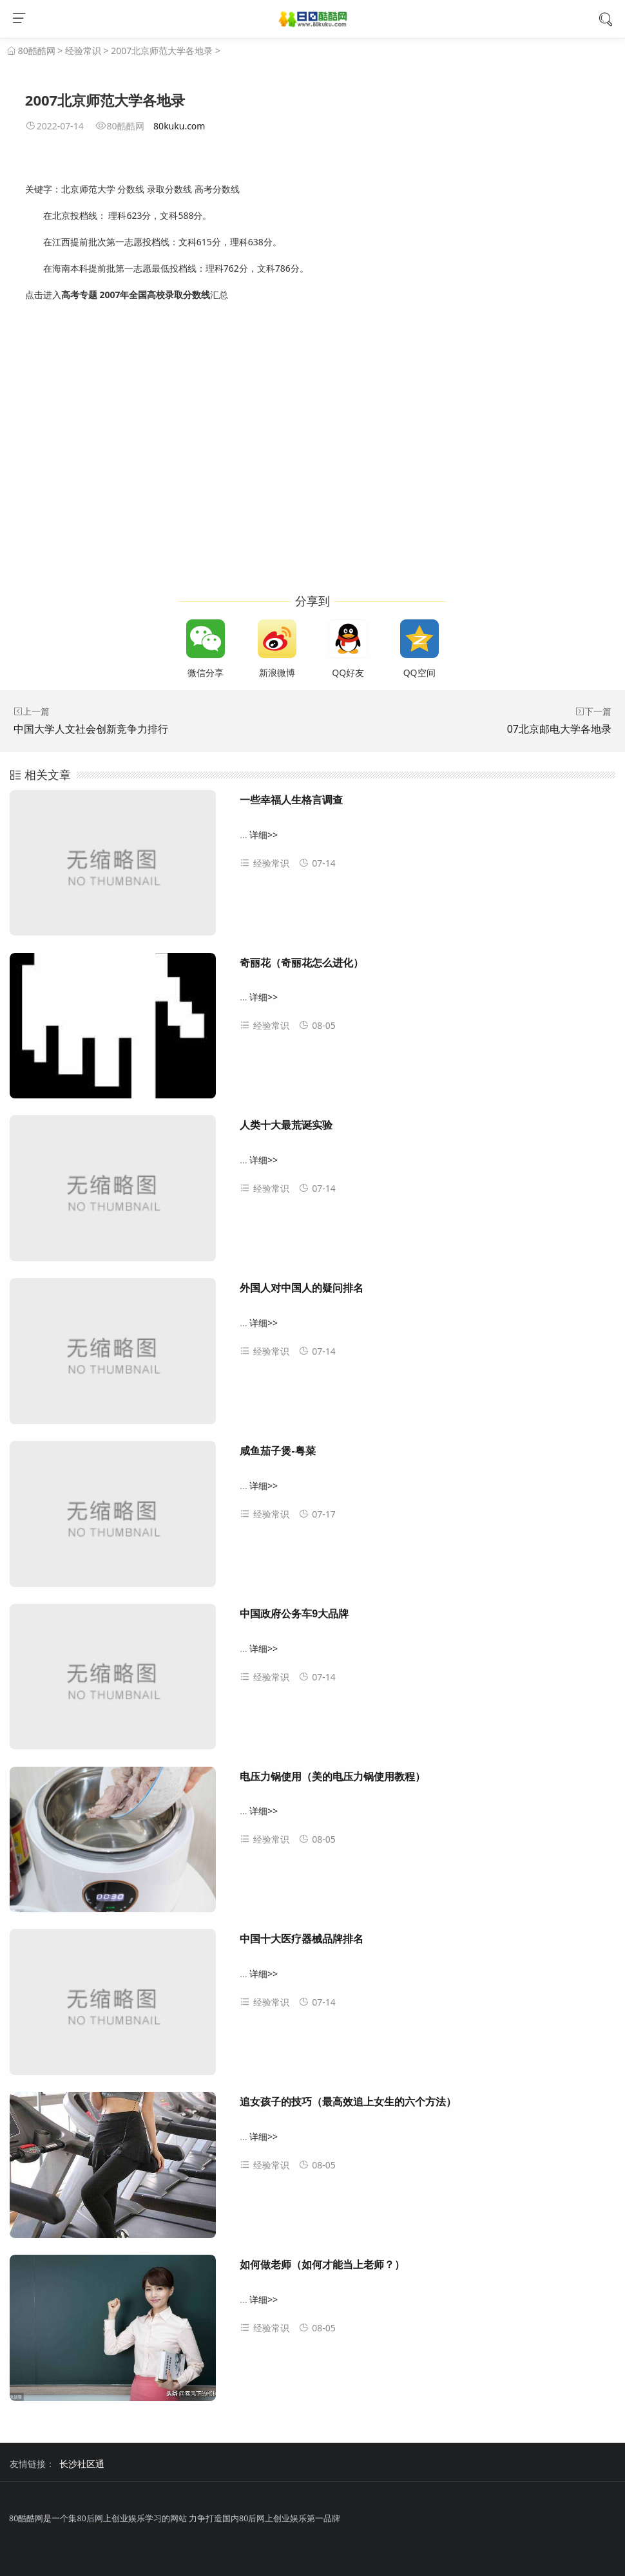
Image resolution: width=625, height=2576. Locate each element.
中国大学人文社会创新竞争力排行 (91, 729)
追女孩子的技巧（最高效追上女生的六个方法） (348, 2101)
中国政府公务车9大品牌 (294, 1613)
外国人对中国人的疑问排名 (301, 1288)
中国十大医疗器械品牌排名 (301, 1938)
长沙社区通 (81, 2464)
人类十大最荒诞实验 (286, 1125)
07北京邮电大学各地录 (559, 729)
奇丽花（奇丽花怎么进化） (301, 962)
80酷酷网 (36, 50)
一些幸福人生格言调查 (291, 799)
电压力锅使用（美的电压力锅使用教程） (332, 1776)
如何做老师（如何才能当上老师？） (322, 2264)
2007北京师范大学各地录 (162, 50)
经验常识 (83, 50)
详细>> (263, 835)
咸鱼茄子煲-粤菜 (277, 1450)
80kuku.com (179, 126)
